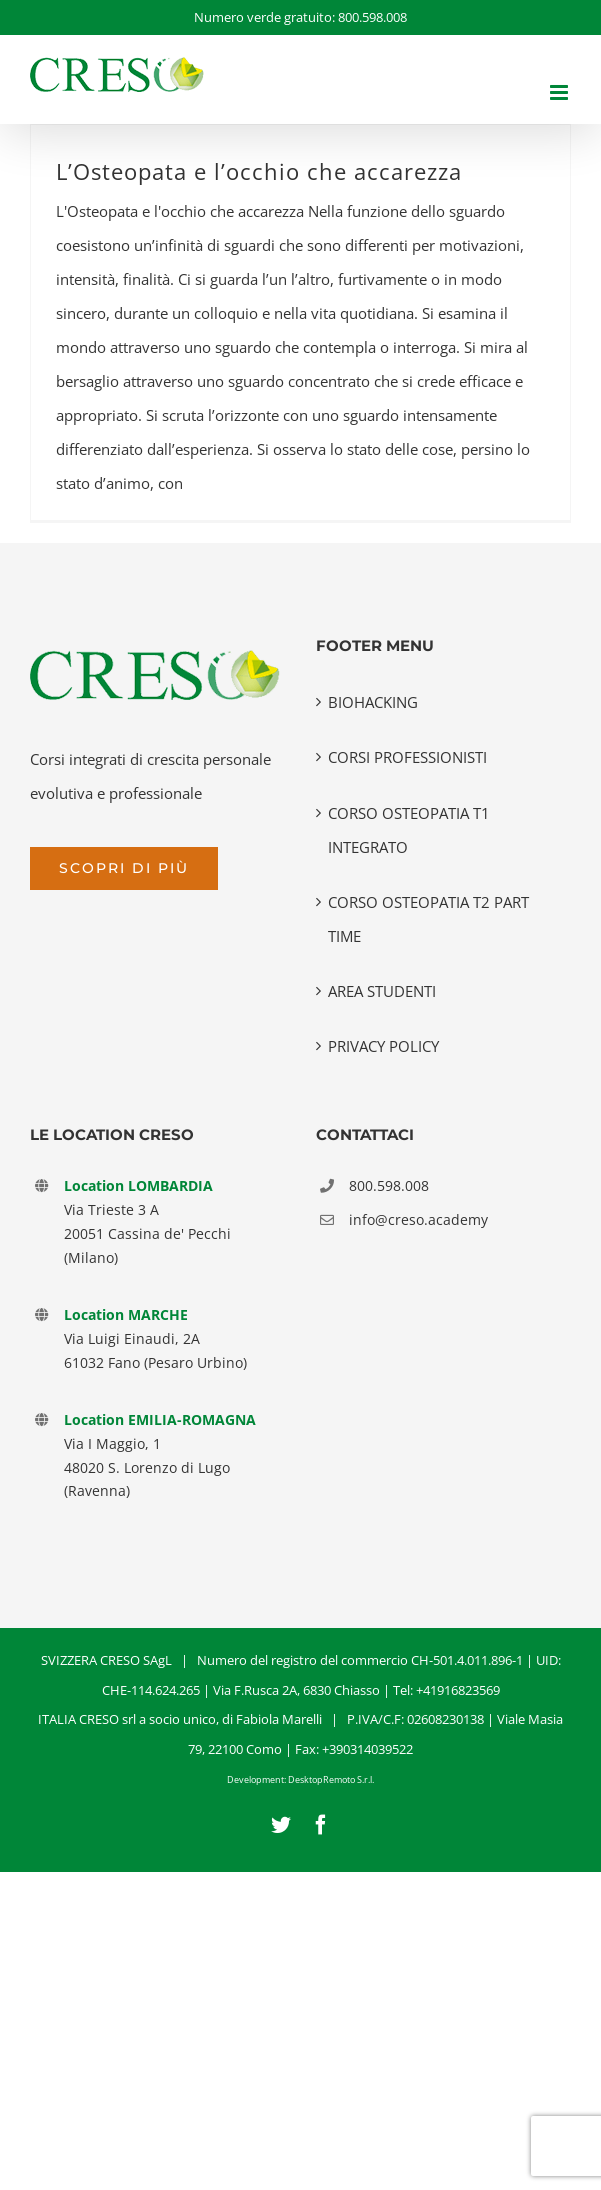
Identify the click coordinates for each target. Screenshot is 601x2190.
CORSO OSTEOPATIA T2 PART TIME (428, 919)
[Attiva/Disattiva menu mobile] (560, 92)
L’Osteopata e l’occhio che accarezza (259, 171)
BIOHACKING (373, 702)
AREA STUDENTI (382, 991)
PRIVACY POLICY (383, 1046)
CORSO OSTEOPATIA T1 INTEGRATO (409, 830)
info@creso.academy (418, 1219)
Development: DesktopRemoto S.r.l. (300, 1779)
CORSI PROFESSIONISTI (407, 757)
